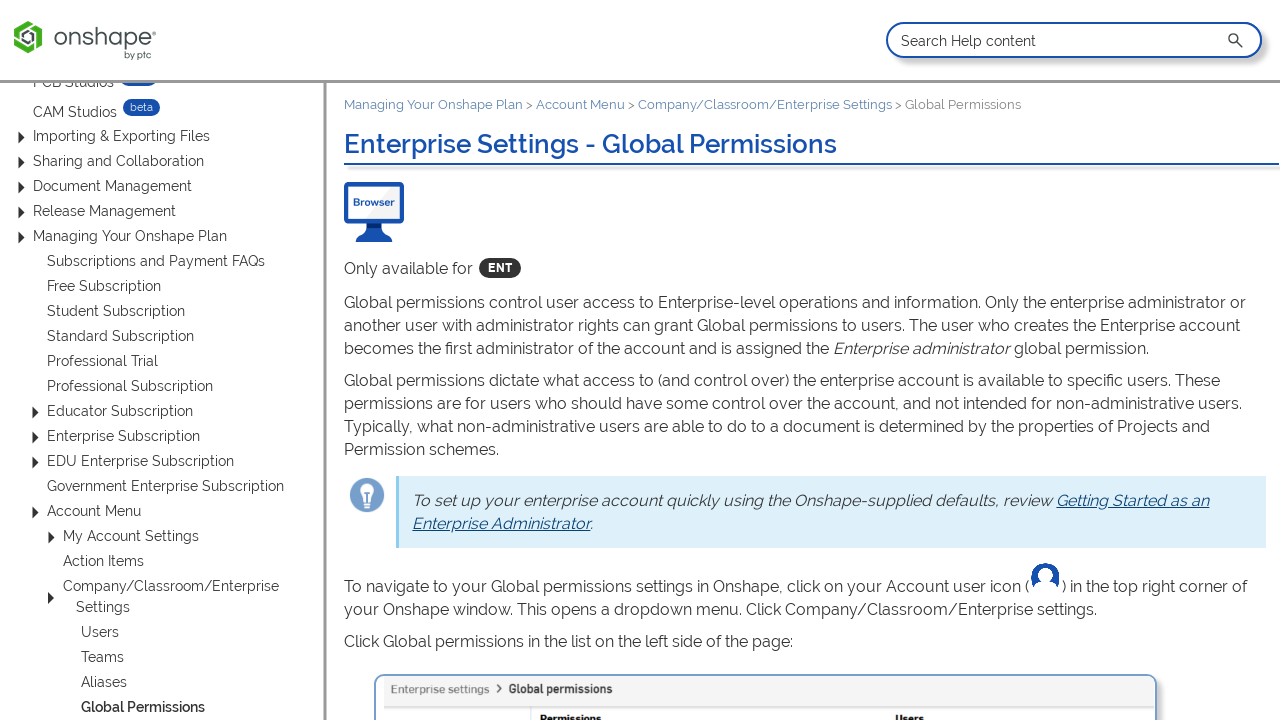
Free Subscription (104, 286)
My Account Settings (120, 536)
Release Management (93, 211)
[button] (1237, 40)
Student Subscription (116, 311)
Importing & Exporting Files (110, 136)
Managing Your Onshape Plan (119, 236)
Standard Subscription (120, 336)
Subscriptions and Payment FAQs (156, 261)
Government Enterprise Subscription (165, 486)
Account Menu (83, 511)
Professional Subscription (130, 386)
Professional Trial (102, 361)
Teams (102, 657)
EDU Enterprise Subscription (129, 461)
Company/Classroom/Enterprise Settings (158, 596)
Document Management (101, 186)
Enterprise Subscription (112, 436)
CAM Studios (75, 111)
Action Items (103, 561)
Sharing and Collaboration (107, 161)
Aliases (104, 682)
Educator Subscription (109, 411)
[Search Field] (1073, 40)
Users (100, 632)
